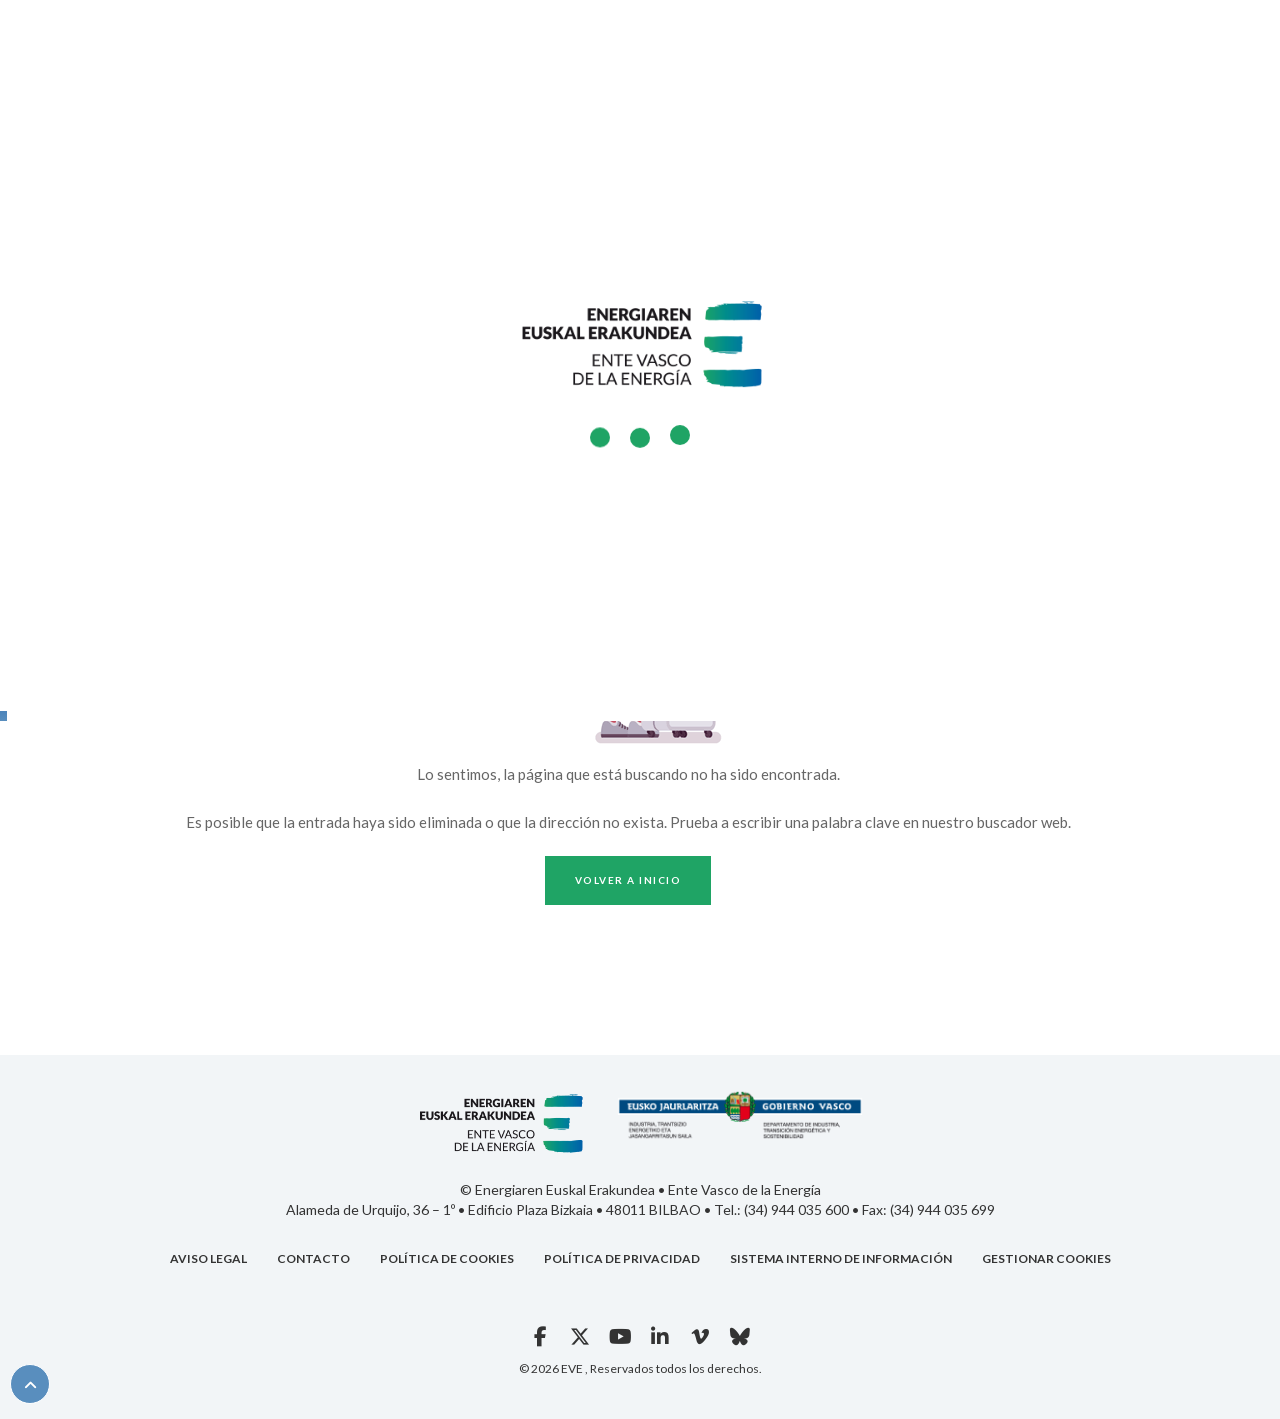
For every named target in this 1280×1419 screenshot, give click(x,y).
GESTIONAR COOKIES (1046, 1258)
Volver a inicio (628, 880)
